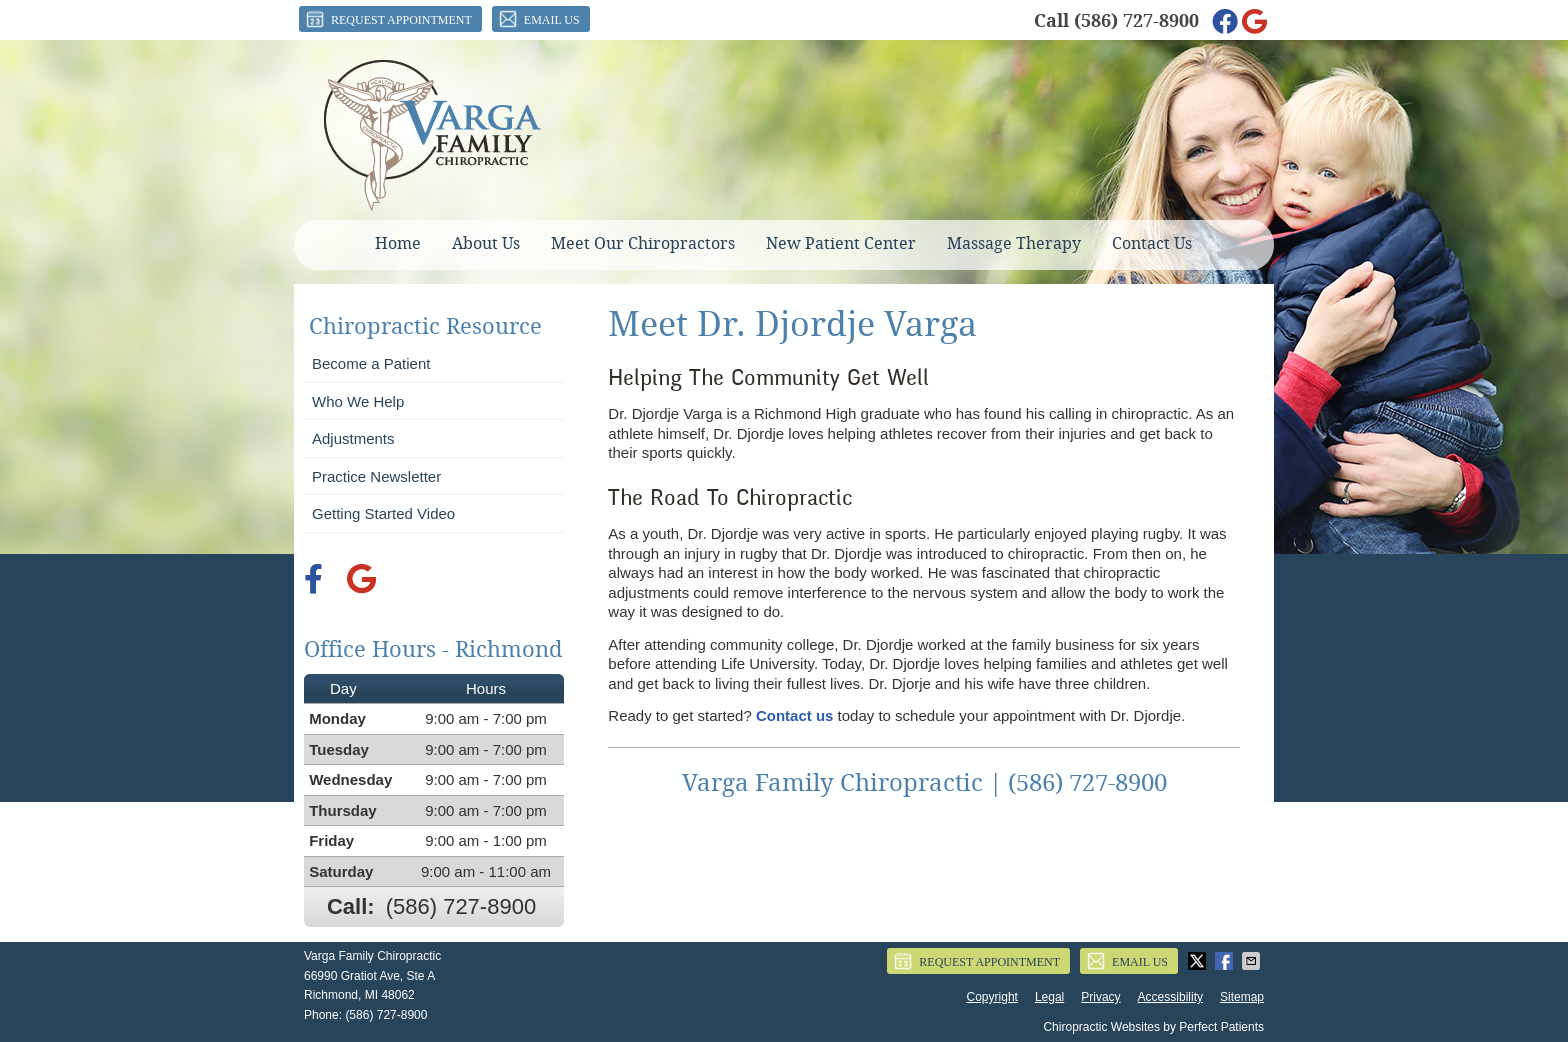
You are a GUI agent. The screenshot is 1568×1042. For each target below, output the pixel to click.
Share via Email (1253, 961)
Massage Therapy (1014, 243)
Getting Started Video (383, 513)
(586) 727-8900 (1136, 20)
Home (398, 243)
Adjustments (353, 438)
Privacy (1100, 997)
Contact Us (1152, 243)
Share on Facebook (1226, 961)
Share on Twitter (1199, 961)
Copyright (992, 997)
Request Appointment (388, 19)
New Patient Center (841, 243)
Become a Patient (371, 363)
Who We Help (358, 401)
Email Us (538, 19)
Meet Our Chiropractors (643, 243)
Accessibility (1170, 997)
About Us (486, 243)
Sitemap (1242, 997)
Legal (1049, 997)
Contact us (795, 715)
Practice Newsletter (376, 476)
